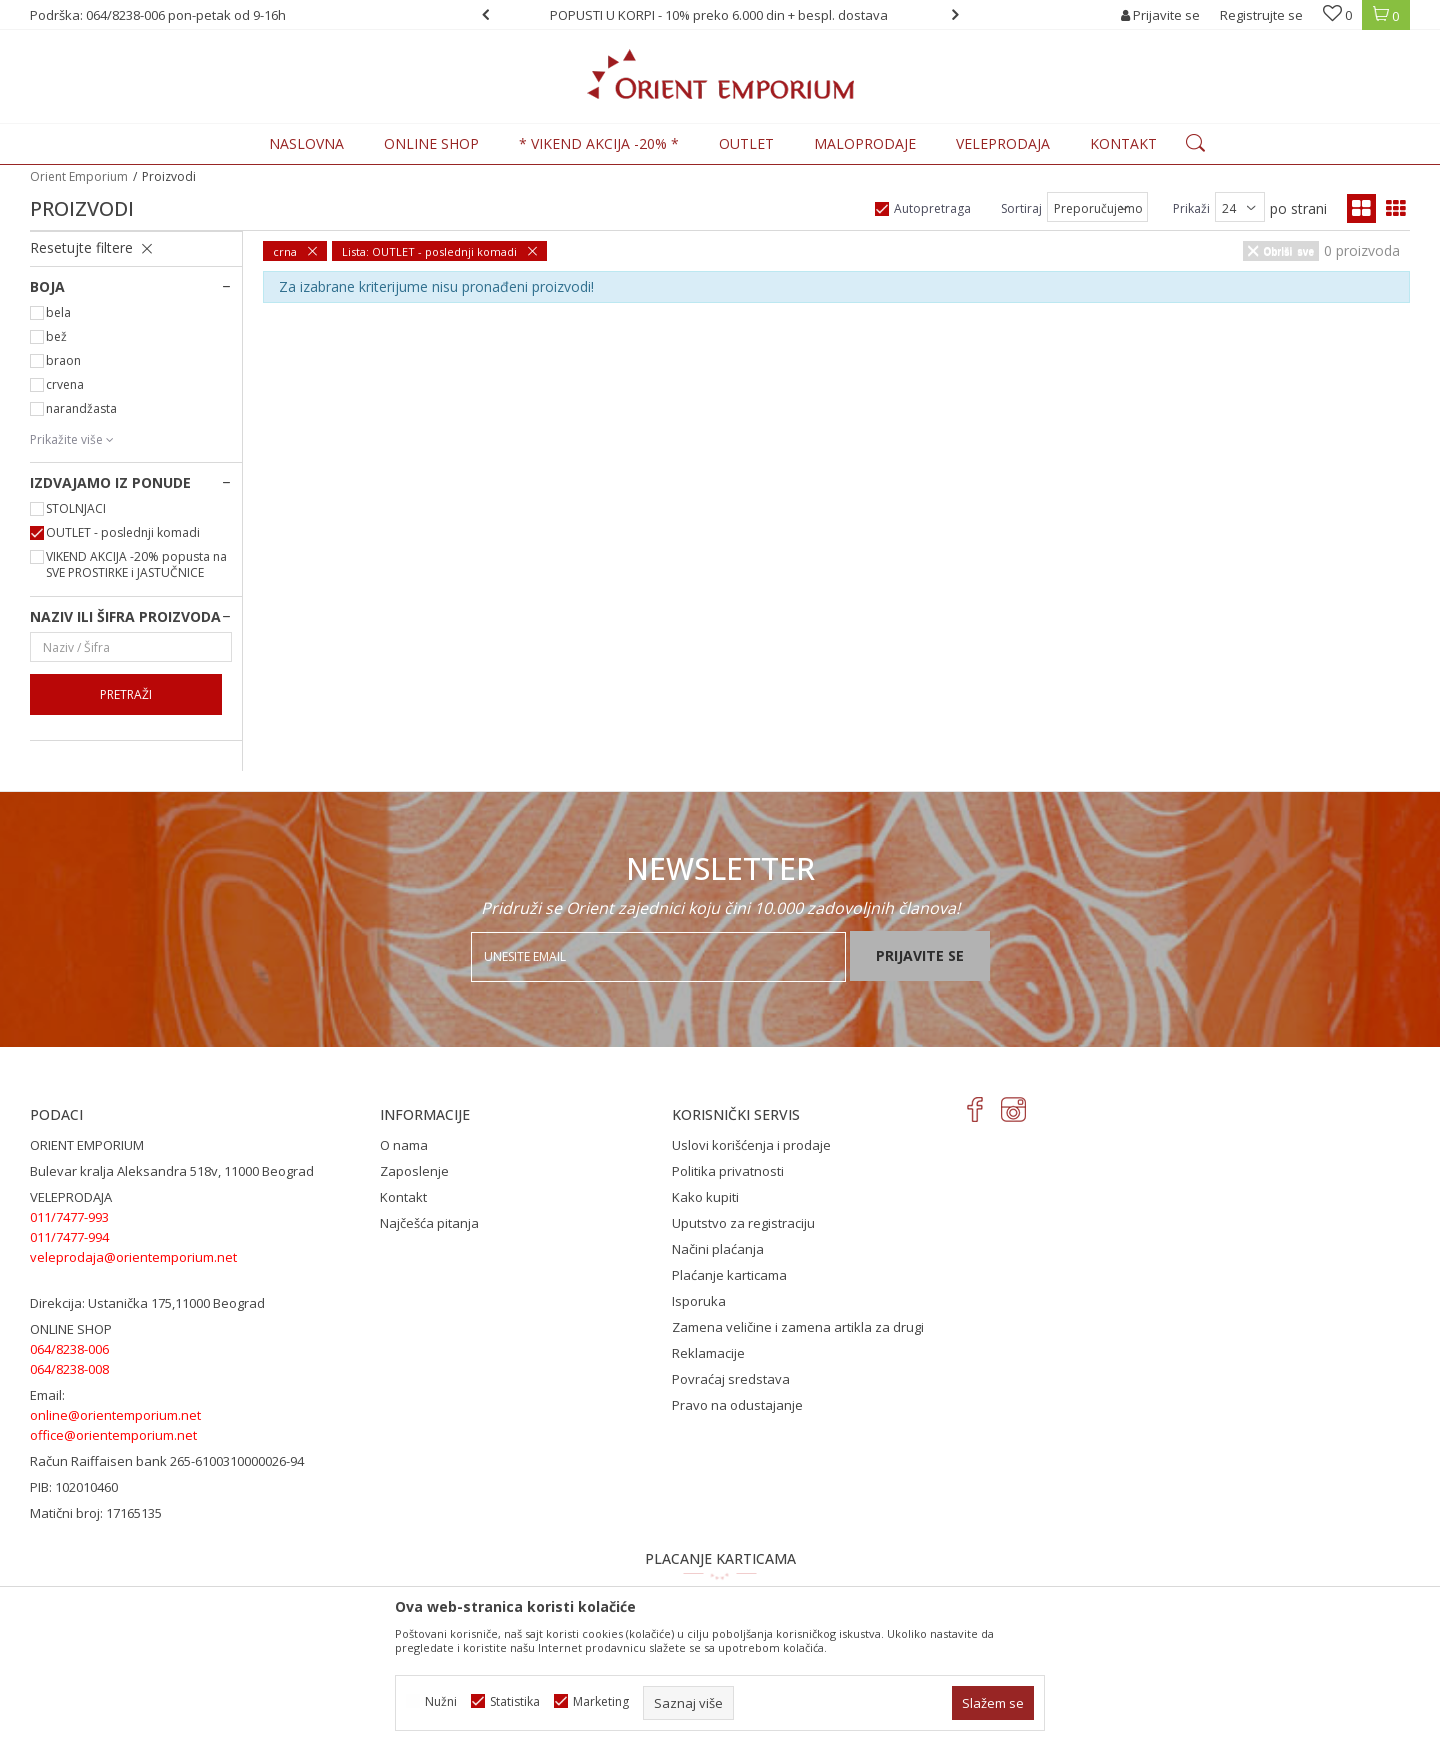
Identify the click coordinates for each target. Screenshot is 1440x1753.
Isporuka (699, 1301)
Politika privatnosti (728, 1171)
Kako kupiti (705, 1197)
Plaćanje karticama (729, 1275)
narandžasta (81, 408)
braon (63, 360)
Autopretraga (932, 208)
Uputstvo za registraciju (743, 1223)
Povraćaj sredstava (731, 1379)
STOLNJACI (76, 508)
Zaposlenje (414, 1171)
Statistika (515, 1701)
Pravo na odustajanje (737, 1405)
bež (56, 336)
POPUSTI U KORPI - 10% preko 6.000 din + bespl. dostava (719, 15)
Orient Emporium (79, 176)
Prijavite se (920, 955)
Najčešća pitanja (429, 1223)
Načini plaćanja (718, 1249)
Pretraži (126, 694)
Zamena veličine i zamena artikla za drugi (798, 1327)
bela (58, 312)
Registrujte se (1261, 15)
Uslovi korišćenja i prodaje (751, 1145)
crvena (65, 384)
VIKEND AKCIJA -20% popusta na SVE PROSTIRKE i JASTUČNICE (136, 564)
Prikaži (1191, 208)
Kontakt (403, 1197)
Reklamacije (708, 1353)
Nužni (441, 1701)
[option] (720, 15)
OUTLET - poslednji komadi (123, 532)
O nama (404, 1145)
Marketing (601, 1701)
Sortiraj (1021, 208)
